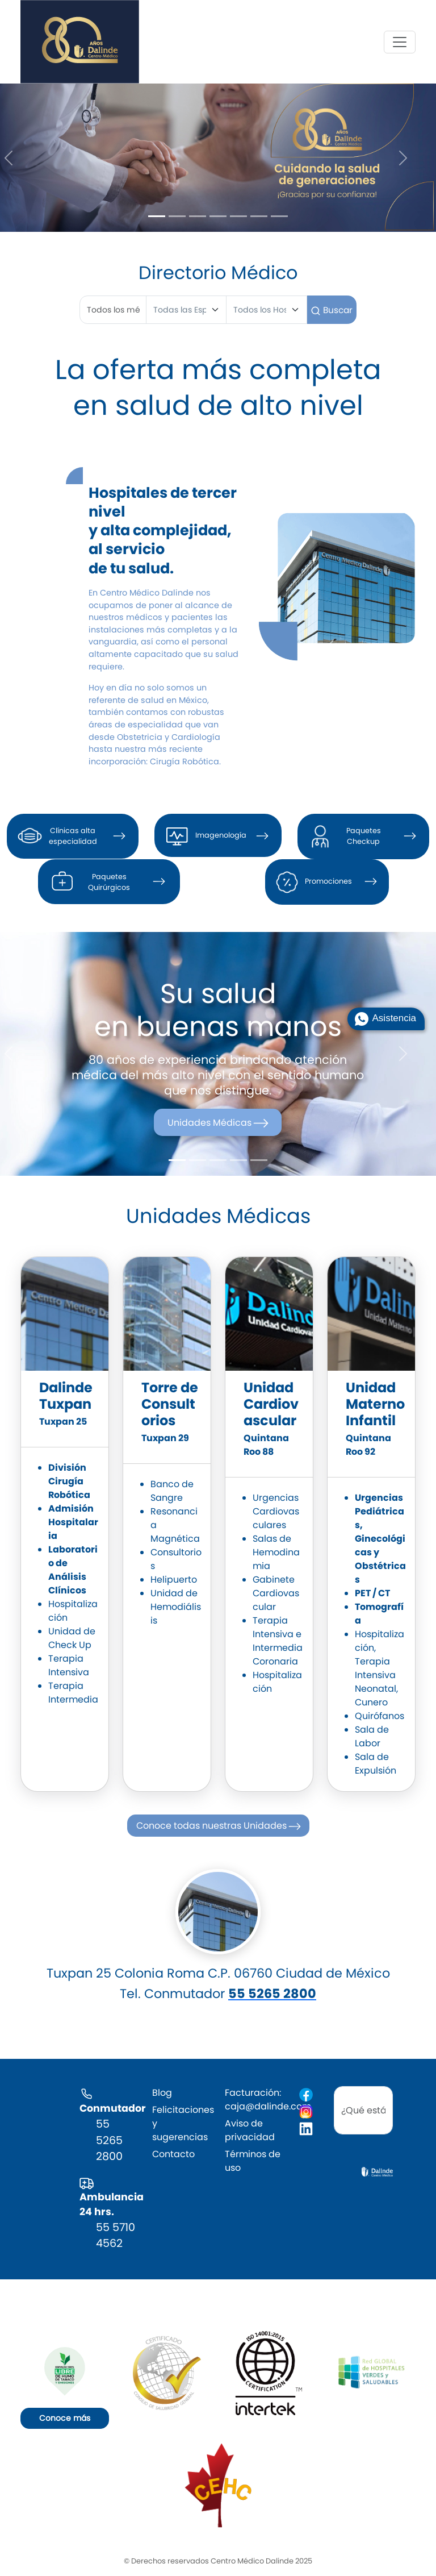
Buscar (332, 310)
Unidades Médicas (219, 1123)
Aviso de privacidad (250, 2130)
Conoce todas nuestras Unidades (219, 1826)
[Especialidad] (186, 310)
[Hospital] (266, 310)
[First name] (113, 310)
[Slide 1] (156, 216)
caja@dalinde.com (268, 2106)
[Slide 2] (177, 216)
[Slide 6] (258, 216)
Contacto (173, 2154)
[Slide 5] (238, 216)
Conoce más (64, 2418)
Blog (162, 2092)
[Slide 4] (218, 216)
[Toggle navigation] (400, 42)
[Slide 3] (197, 216)
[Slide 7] (279, 216)
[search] (363, 2110)
